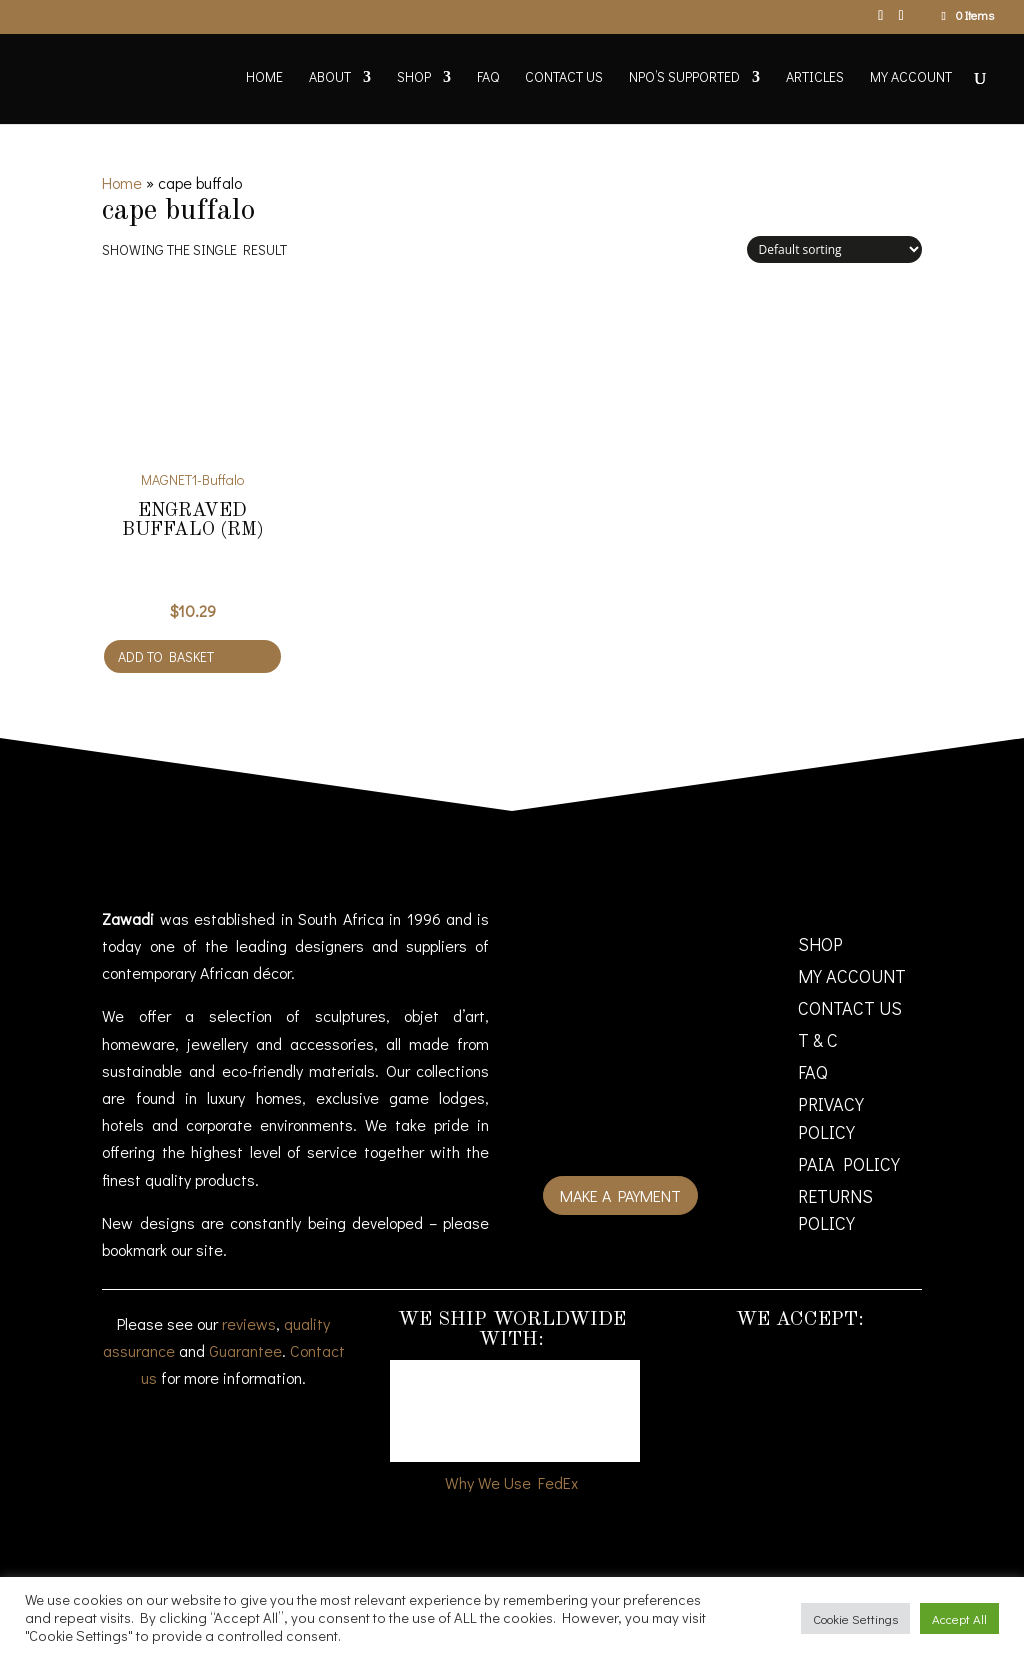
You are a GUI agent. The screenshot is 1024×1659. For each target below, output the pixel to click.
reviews (249, 1323)
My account (911, 78)
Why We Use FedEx (511, 1482)
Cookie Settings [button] (855, 1618)
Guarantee (245, 1350)
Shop (414, 78)
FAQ (488, 78)
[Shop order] (834, 249)
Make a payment (620, 1195)
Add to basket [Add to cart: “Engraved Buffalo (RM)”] (166, 656)
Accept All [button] (959, 1618)
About (330, 78)
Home (264, 78)
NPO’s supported (684, 78)
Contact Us (564, 78)
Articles (815, 78)
